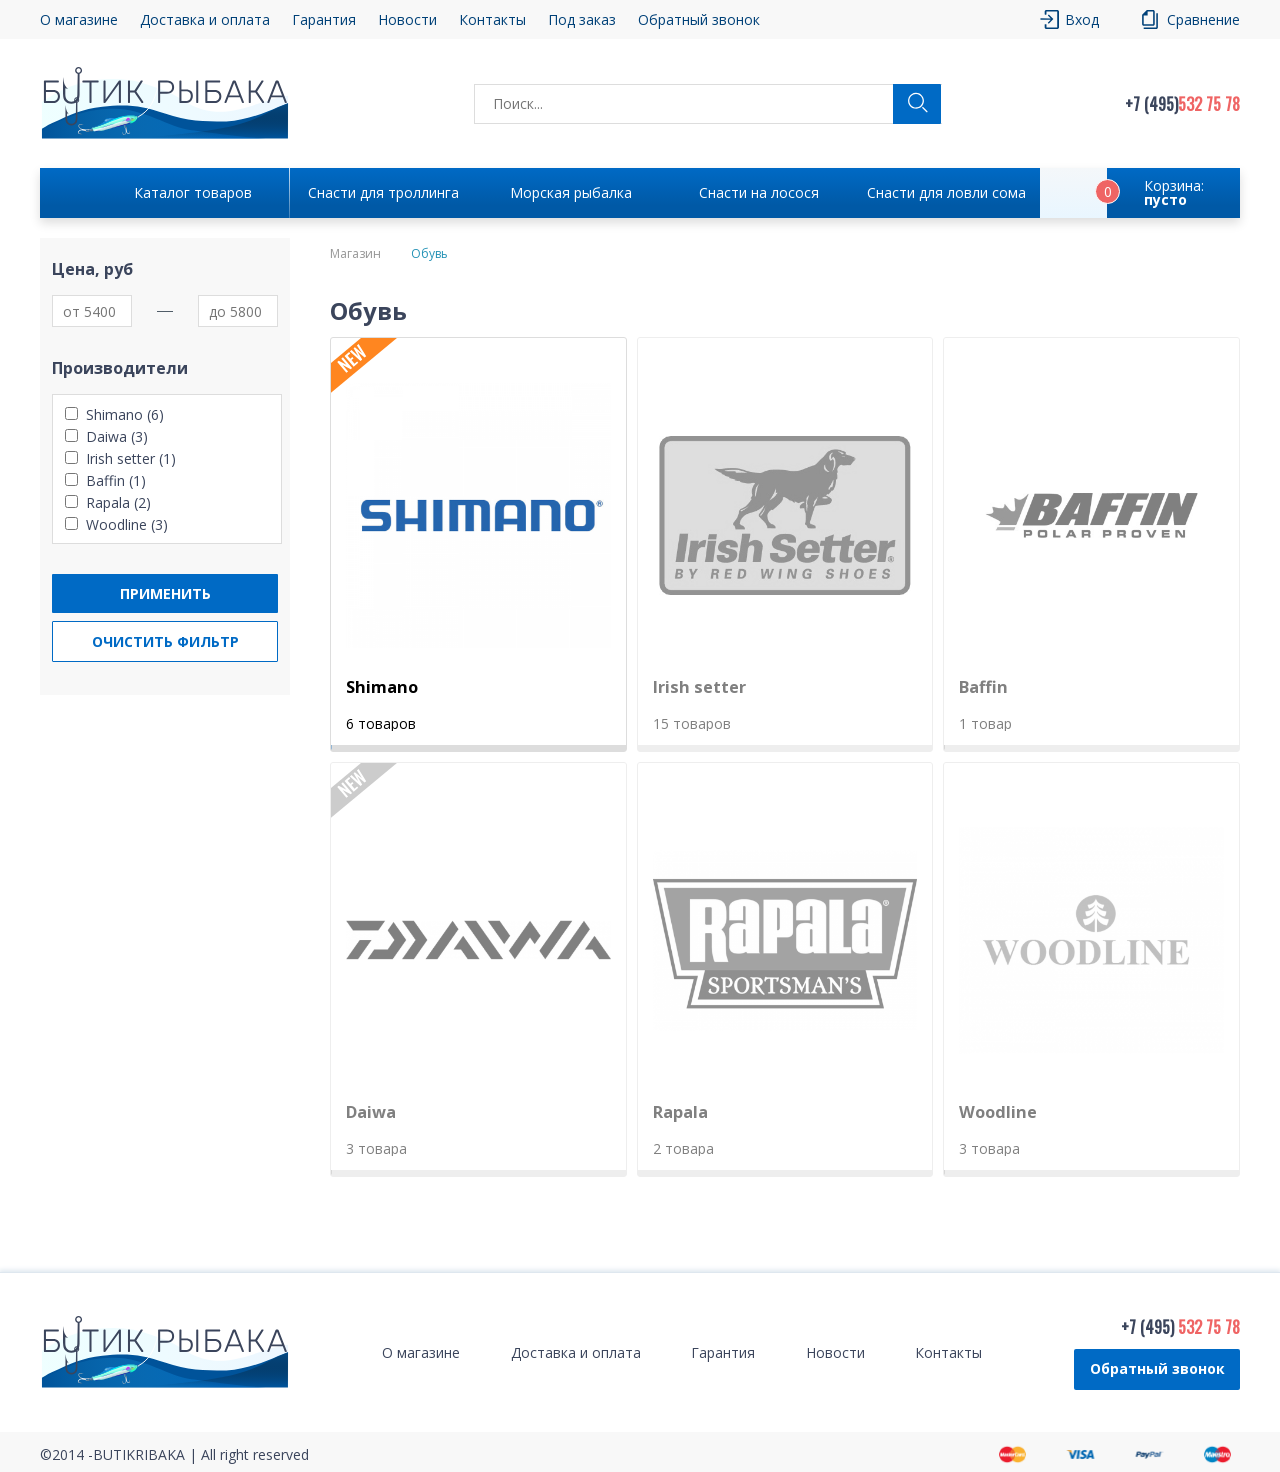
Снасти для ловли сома (946, 192)
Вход (1082, 19)
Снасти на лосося (759, 192)
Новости (407, 19)
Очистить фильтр (165, 641)
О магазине (79, 19)
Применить (165, 593)
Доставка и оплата (205, 19)
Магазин (355, 254)
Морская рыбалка (571, 192)
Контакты (492, 19)
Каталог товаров (193, 192)
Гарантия (324, 19)
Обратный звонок (699, 19)
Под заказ (582, 19)
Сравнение (1203, 19)
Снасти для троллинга (383, 192)
